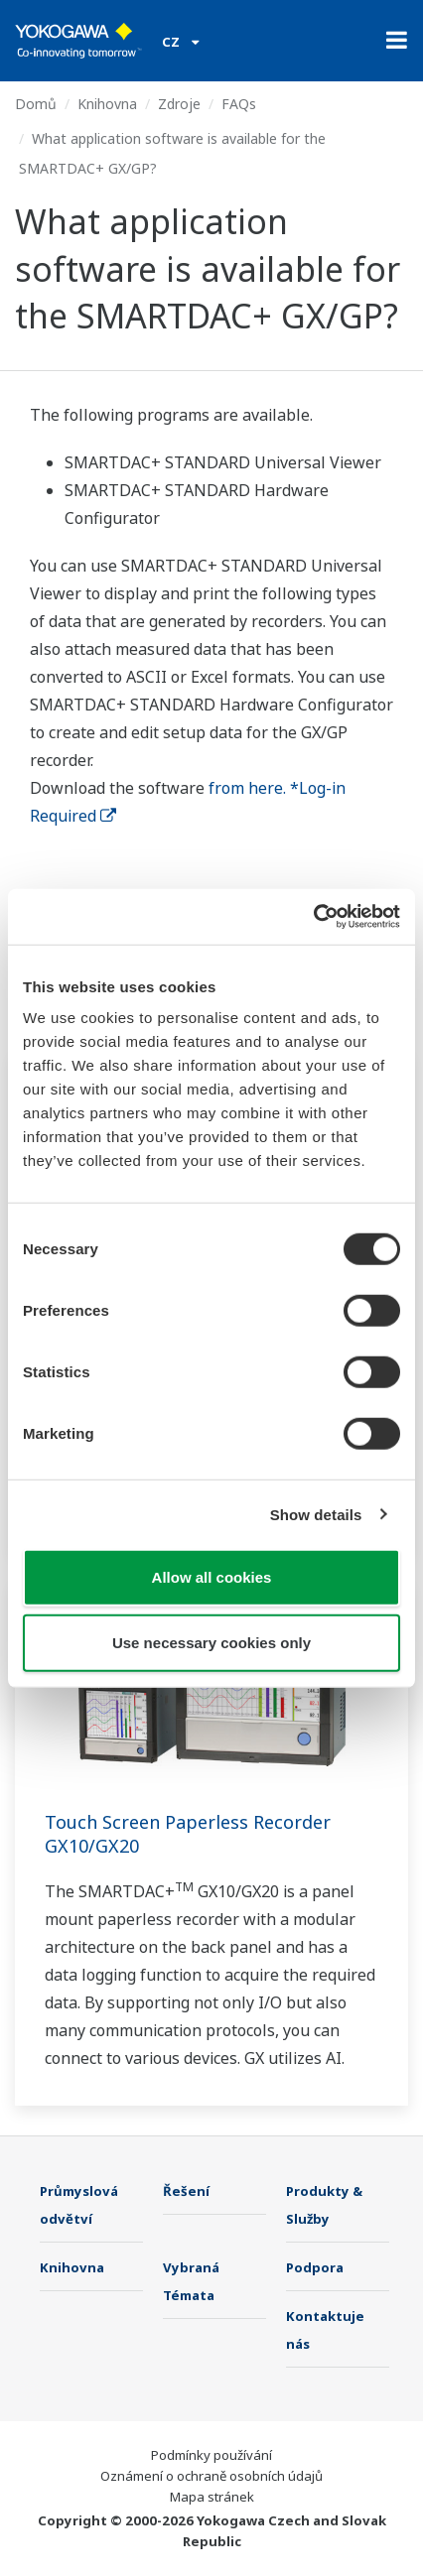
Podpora (315, 2267)
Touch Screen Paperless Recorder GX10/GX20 (188, 1834)
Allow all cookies (212, 1577)
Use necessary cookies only (211, 1641)
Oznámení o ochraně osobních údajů (211, 2476)
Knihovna (107, 103)
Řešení (186, 2191)
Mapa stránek (212, 2497)
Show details (316, 1513)
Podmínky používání (211, 2455)
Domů (36, 103)
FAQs (238, 103)
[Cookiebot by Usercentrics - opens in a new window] (313, 917)
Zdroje (179, 103)
